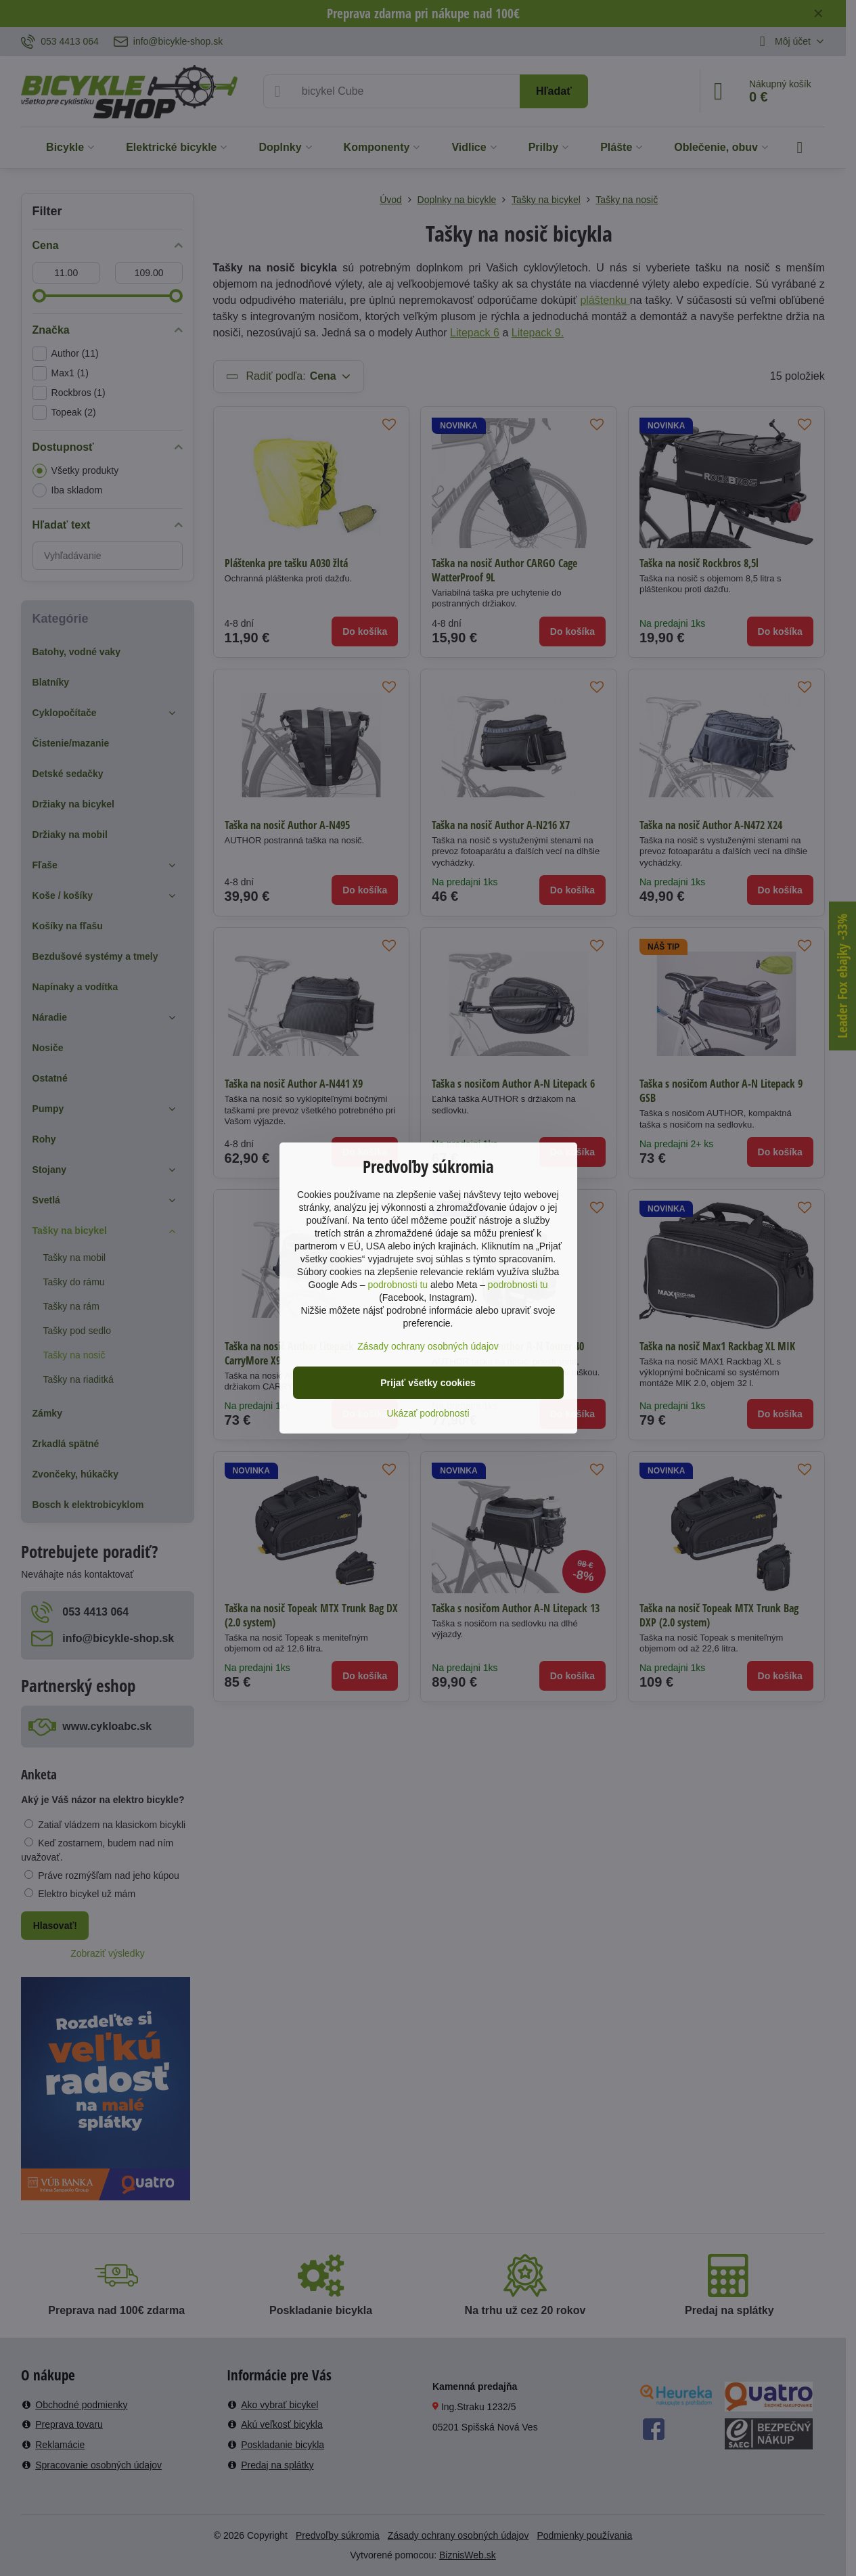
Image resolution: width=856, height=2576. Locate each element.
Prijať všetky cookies (428, 1382)
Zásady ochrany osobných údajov (428, 1346)
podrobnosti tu (397, 1284)
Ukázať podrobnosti (428, 1413)
